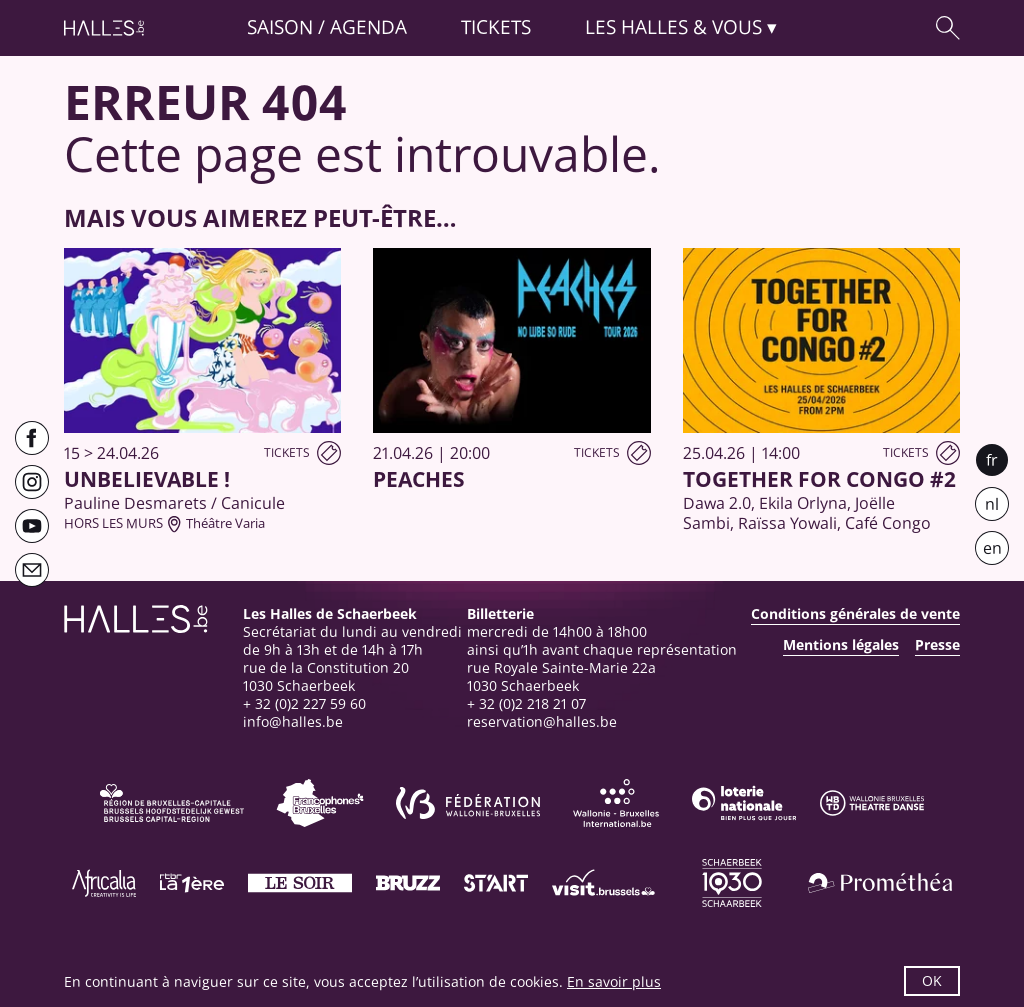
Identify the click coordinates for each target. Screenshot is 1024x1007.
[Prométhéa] (880, 883)
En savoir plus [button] (614, 981)
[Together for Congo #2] (821, 390)
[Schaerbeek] (732, 883)
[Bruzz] (408, 883)
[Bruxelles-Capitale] (172, 803)
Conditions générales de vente (855, 614)
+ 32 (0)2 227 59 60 (304, 703)
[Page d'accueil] (104, 28)
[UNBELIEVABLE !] (202, 390)
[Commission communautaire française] (320, 803)
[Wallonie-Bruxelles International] (616, 803)
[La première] (192, 883)
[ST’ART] (496, 883)
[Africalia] (104, 883)
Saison (280, 27)
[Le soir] (300, 883)
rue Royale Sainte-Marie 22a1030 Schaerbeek (561, 676)
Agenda (368, 27)
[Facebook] (32, 438)
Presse (937, 645)
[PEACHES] (511, 370)
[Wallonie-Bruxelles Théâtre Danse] (872, 803)
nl (992, 504)
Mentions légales (841, 645)
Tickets (496, 27)
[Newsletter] (32, 570)
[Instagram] (32, 482)
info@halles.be (293, 721)
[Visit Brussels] (604, 883)
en (992, 548)
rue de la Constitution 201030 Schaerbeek (326, 676)
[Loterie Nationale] (744, 803)
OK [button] (932, 980)
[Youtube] (32, 526)
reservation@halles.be (542, 721)
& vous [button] (673, 27)
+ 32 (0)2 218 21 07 (526, 703)
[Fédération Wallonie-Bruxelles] (468, 803)
